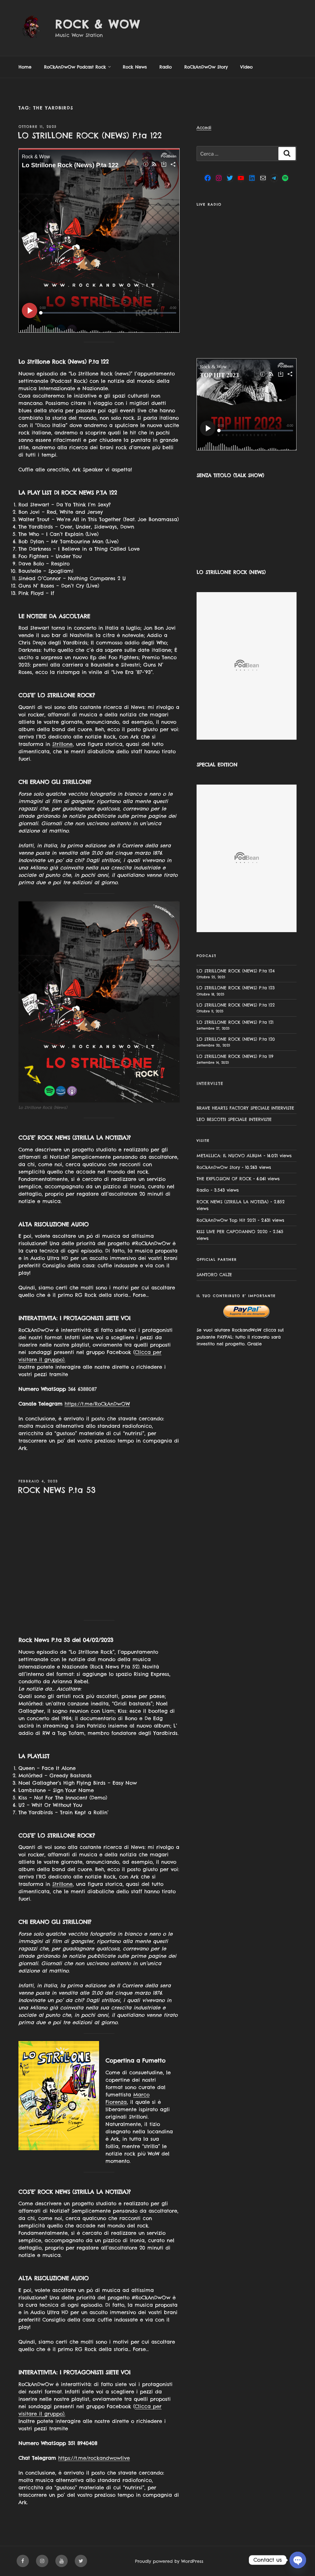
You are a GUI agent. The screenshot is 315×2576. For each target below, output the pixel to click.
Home (24, 67)
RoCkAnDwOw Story (206, 67)
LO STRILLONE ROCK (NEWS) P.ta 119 (235, 1056)
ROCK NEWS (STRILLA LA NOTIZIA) (233, 1202)
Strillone (62, 744)
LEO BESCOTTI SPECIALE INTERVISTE (234, 1119)
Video (246, 67)
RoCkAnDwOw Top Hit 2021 (226, 1220)
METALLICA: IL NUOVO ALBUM (229, 1155)
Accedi (204, 127)
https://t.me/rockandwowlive (94, 2458)
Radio (165, 67)
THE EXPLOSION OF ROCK (224, 1178)
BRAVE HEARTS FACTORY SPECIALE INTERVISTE (245, 1108)
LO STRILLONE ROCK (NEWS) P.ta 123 (236, 988)
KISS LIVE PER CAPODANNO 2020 (232, 1231)
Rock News (135, 67)
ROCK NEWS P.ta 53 (57, 1490)
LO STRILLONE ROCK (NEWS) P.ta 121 (235, 1022)
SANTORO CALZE (214, 1274)
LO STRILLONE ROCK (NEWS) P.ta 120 (236, 1039)
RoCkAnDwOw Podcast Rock (78, 67)
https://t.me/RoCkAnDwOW (97, 1404)
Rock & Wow (97, 24)
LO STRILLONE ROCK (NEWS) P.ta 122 (90, 135)
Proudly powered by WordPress (169, 2561)
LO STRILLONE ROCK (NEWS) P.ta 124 (236, 971)
